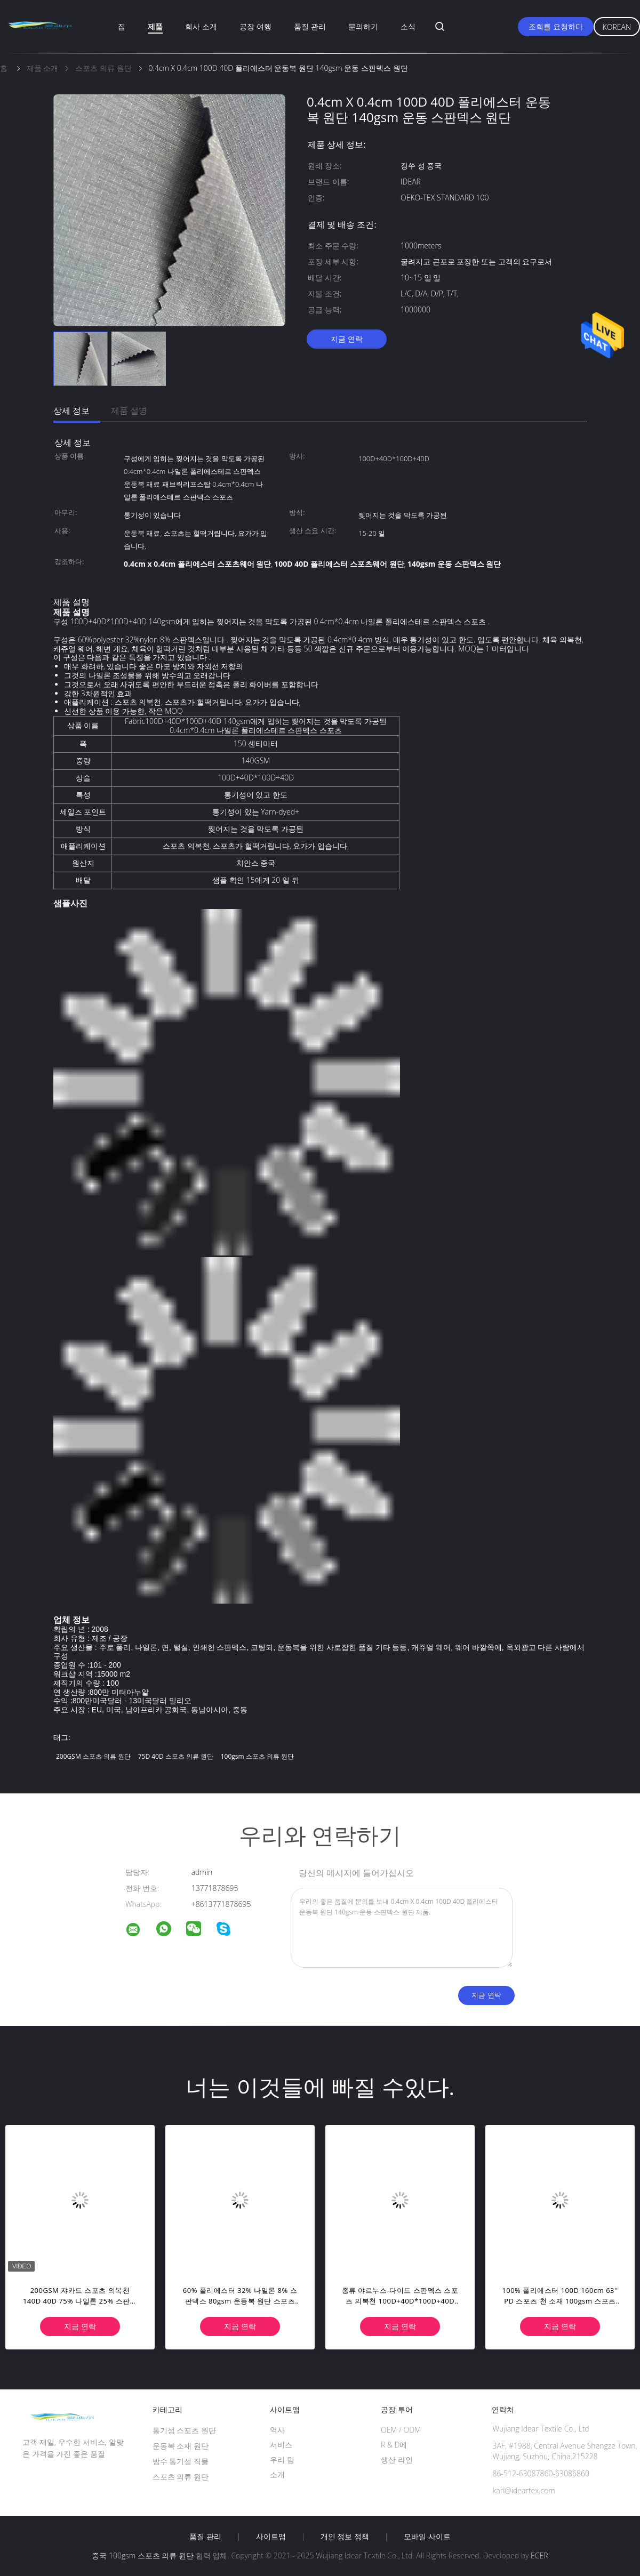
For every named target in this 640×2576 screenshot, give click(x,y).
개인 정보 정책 (345, 2536)
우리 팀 (282, 2459)
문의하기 (363, 26)
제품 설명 (129, 410)
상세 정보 (71, 410)
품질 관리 (310, 26)
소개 (277, 2474)
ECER (539, 2555)
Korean (617, 27)
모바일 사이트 (427, 2536)
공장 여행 (255, 26)
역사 (277, 2430)
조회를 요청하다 (556, 26)
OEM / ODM (401, 2430)
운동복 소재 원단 (181, 2446)
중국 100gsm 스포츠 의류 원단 (143, 2555)
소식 (408, 26)
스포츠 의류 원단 (181, 2477)
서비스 (281, 2445)
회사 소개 (201, 26)
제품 (155, 26)
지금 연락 (347, 339)
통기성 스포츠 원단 (184, 2430)
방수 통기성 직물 (181, 2461)
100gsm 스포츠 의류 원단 (257, 1756)
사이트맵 (271, 2536)
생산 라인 (397, 2459)
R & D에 (394, 2445)
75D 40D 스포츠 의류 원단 (175, 1756)
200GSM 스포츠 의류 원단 (93, 1756)
